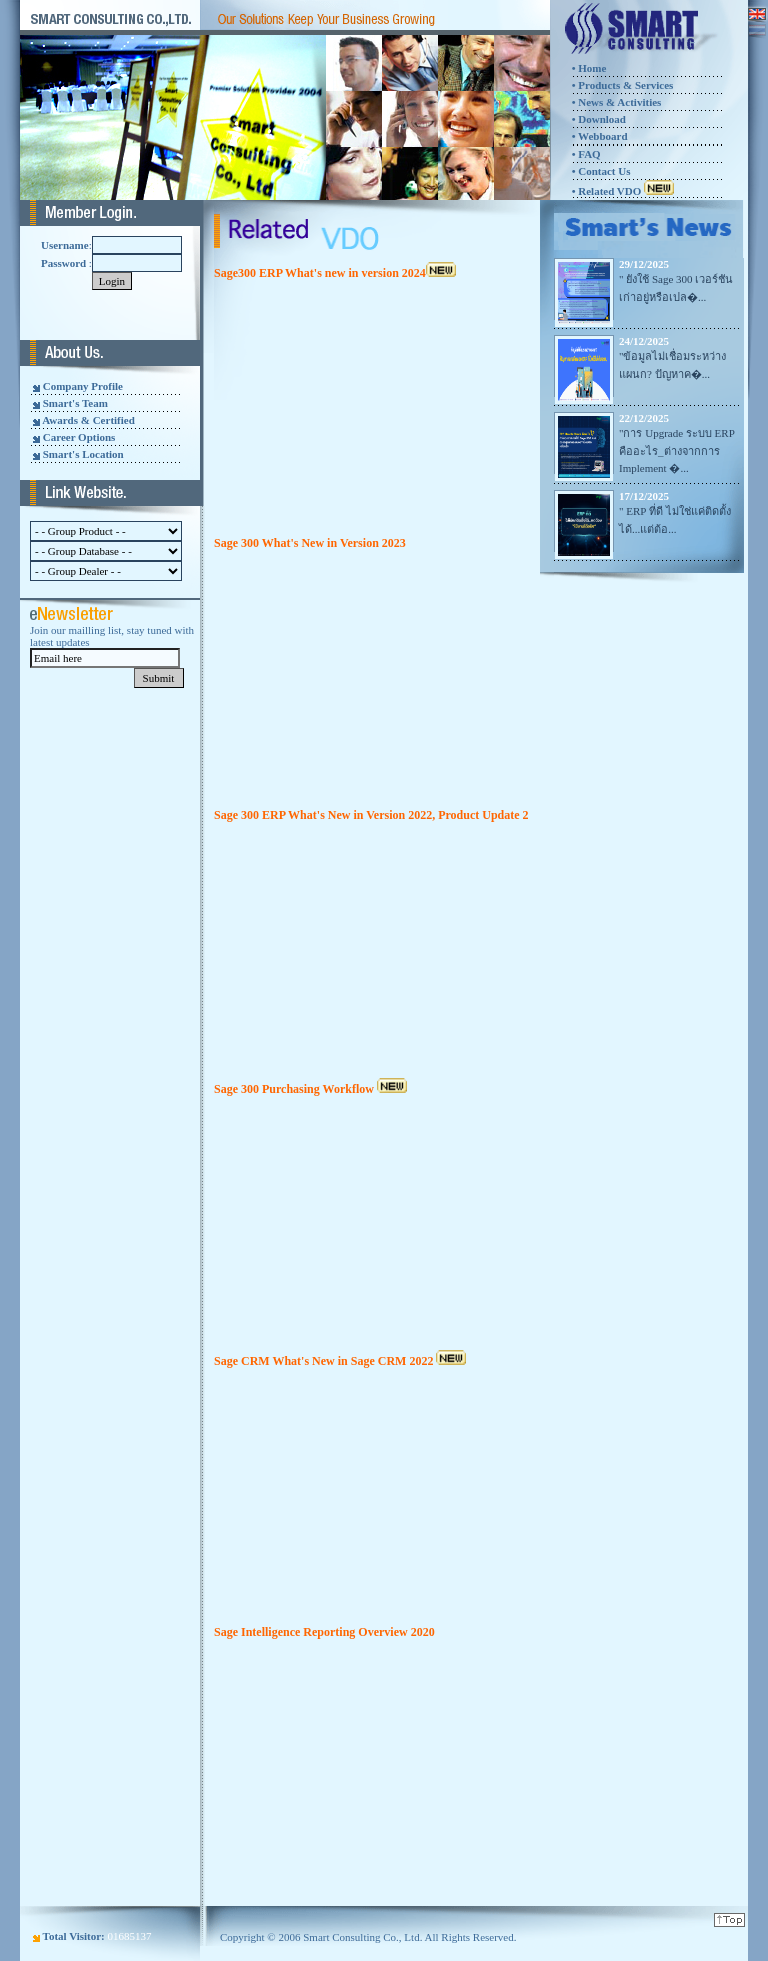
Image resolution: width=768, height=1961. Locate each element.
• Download (599, 119)
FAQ (588, 154)
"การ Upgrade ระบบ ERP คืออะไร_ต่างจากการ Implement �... (676, 450)
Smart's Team (75, 403)
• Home (589, 68)
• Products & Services (623, 85)
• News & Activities (617, 102)
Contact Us (604, 171)
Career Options (79, 437)
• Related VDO (623, 191)
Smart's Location (83, 454)
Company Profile (83, 386)
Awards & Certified (88, 420)
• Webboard (600, 136)
